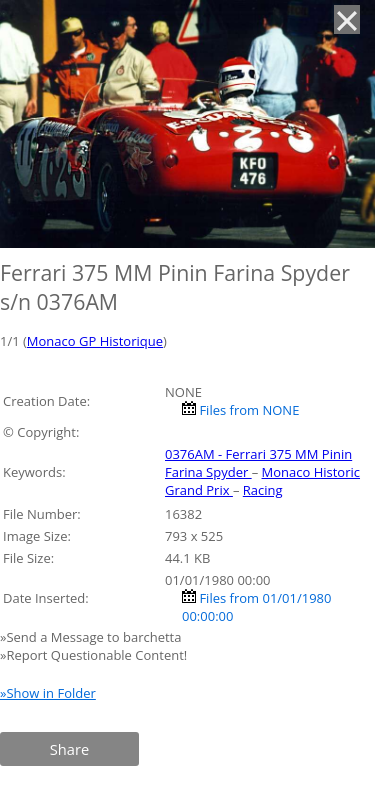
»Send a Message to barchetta (92, 637)
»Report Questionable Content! (93, 655)
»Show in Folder (48, 693)
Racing (263, 490)
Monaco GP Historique (95, 341)
